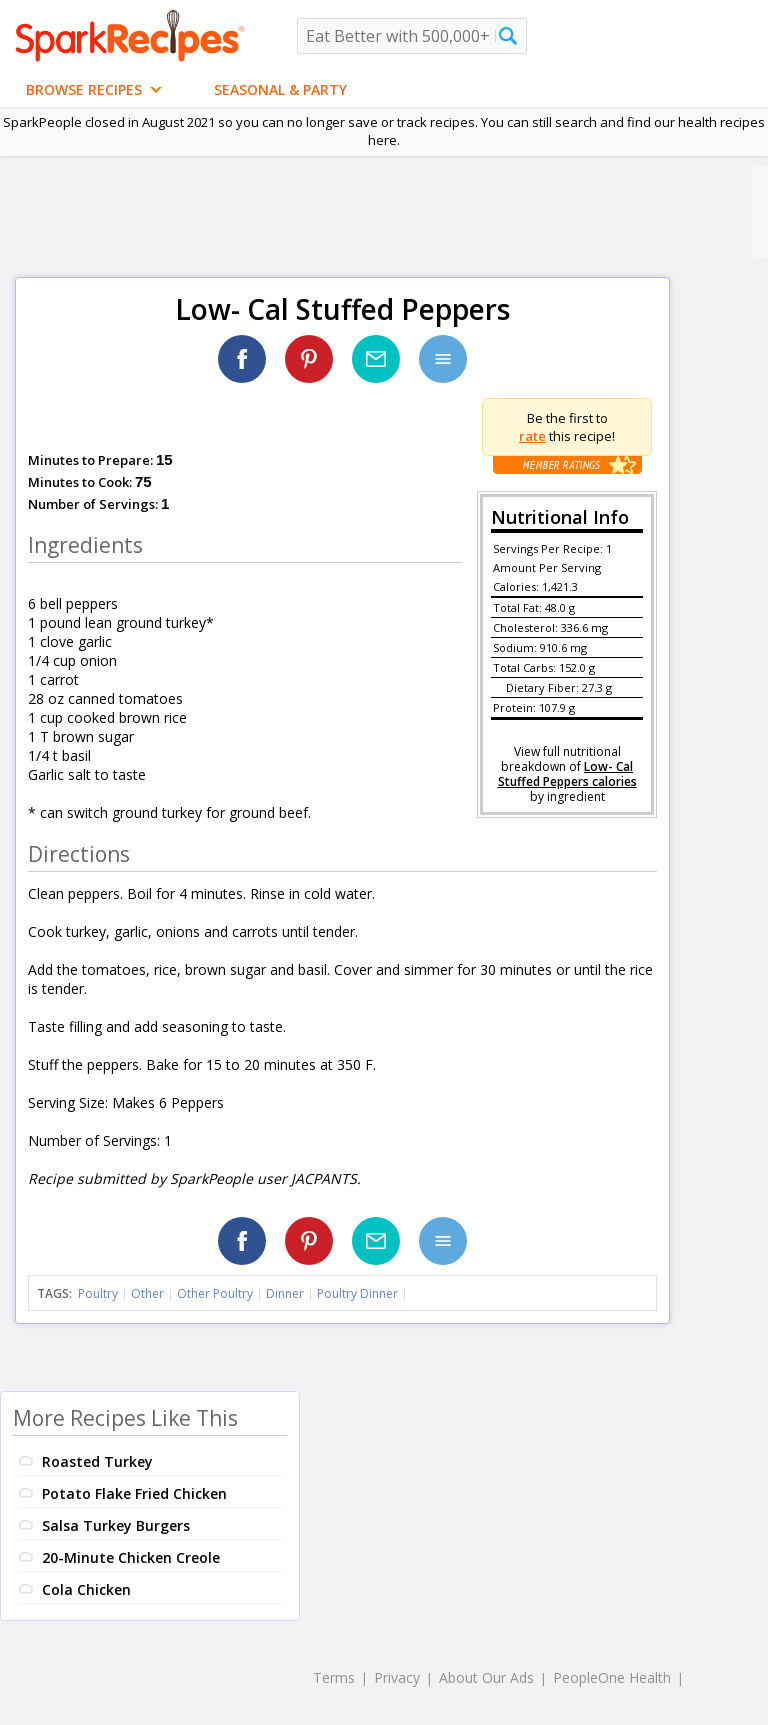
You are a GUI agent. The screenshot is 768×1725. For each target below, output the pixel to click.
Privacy (397, 1677)
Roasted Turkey (97, 1461)
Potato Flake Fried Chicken (134, 1493)
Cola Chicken (86, 1589)
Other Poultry (215, 1293)
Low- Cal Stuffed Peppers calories (567, 774)
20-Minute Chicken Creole (131, 1557)
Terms (334, 1677)
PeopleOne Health (612, 1677)
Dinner (285, 1293)
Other (147, 1293)
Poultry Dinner (357, 1293)
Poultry (98, 1293)
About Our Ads (486, 1677)
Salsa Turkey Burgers (116, 1525)
